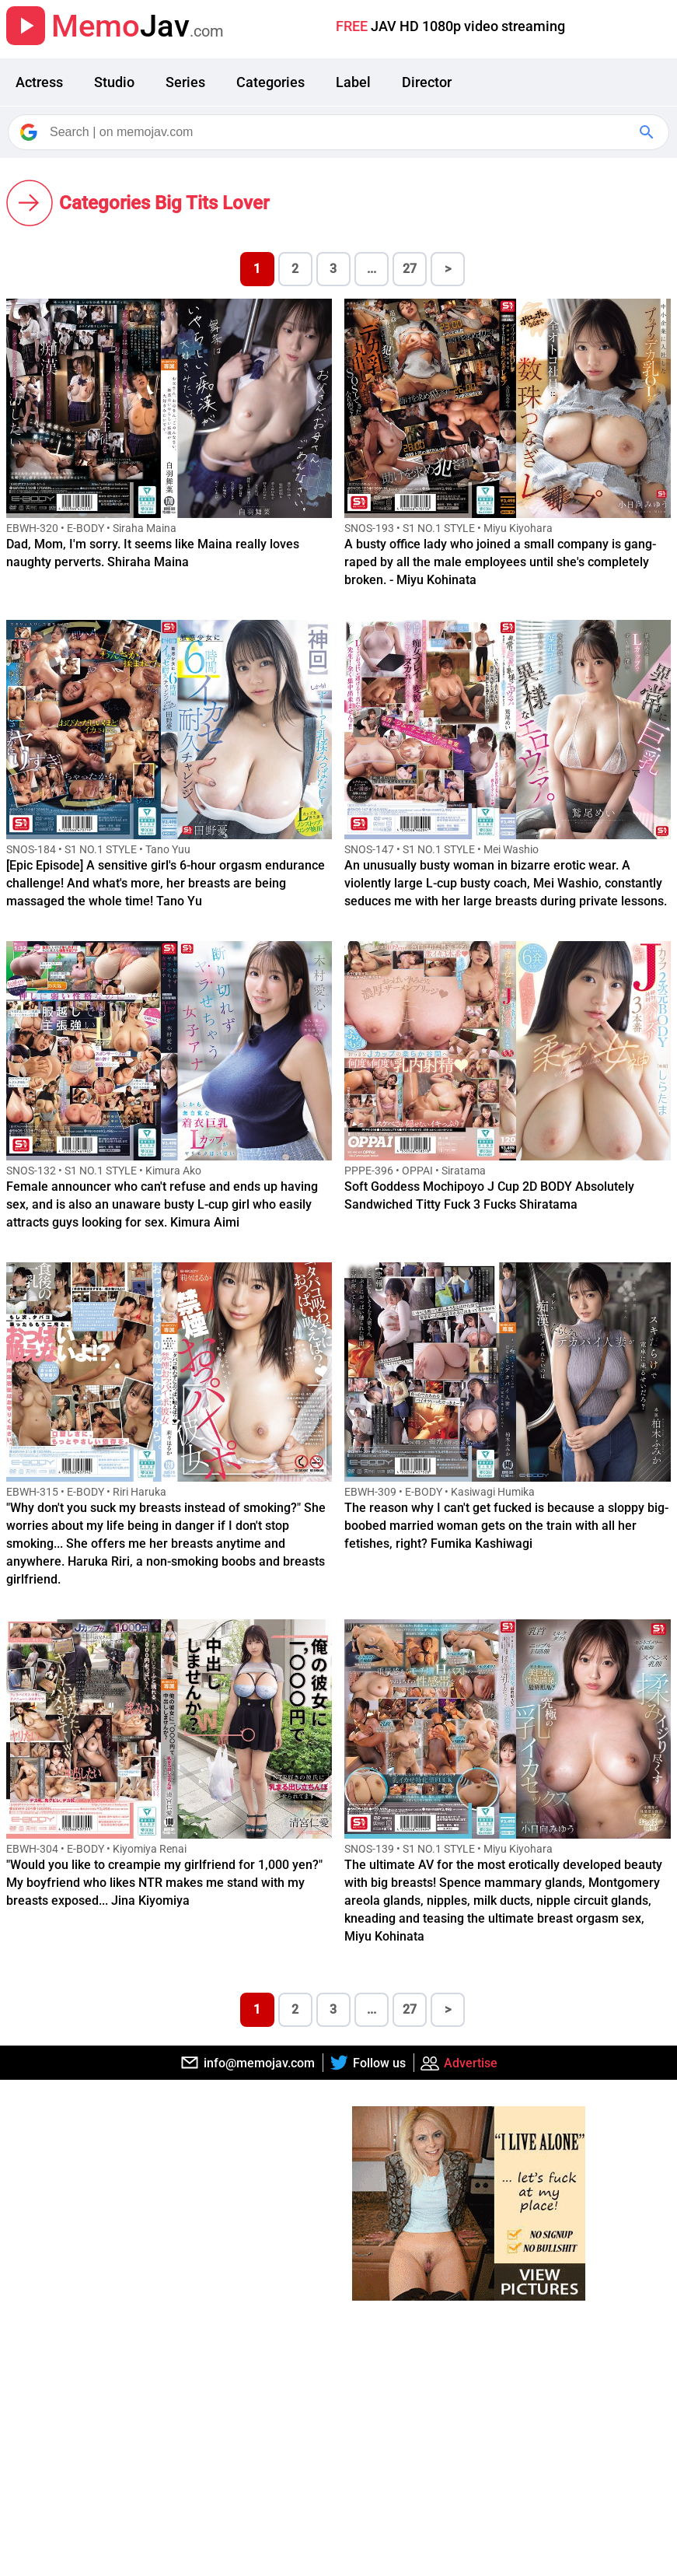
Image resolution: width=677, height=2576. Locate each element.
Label (353, 82)
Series (185, 82)
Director (427, 82)
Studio (114, 82)
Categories (270, 82)
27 (410, 268)
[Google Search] (648, 132)
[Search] (339, 132)
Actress (39, 82)
